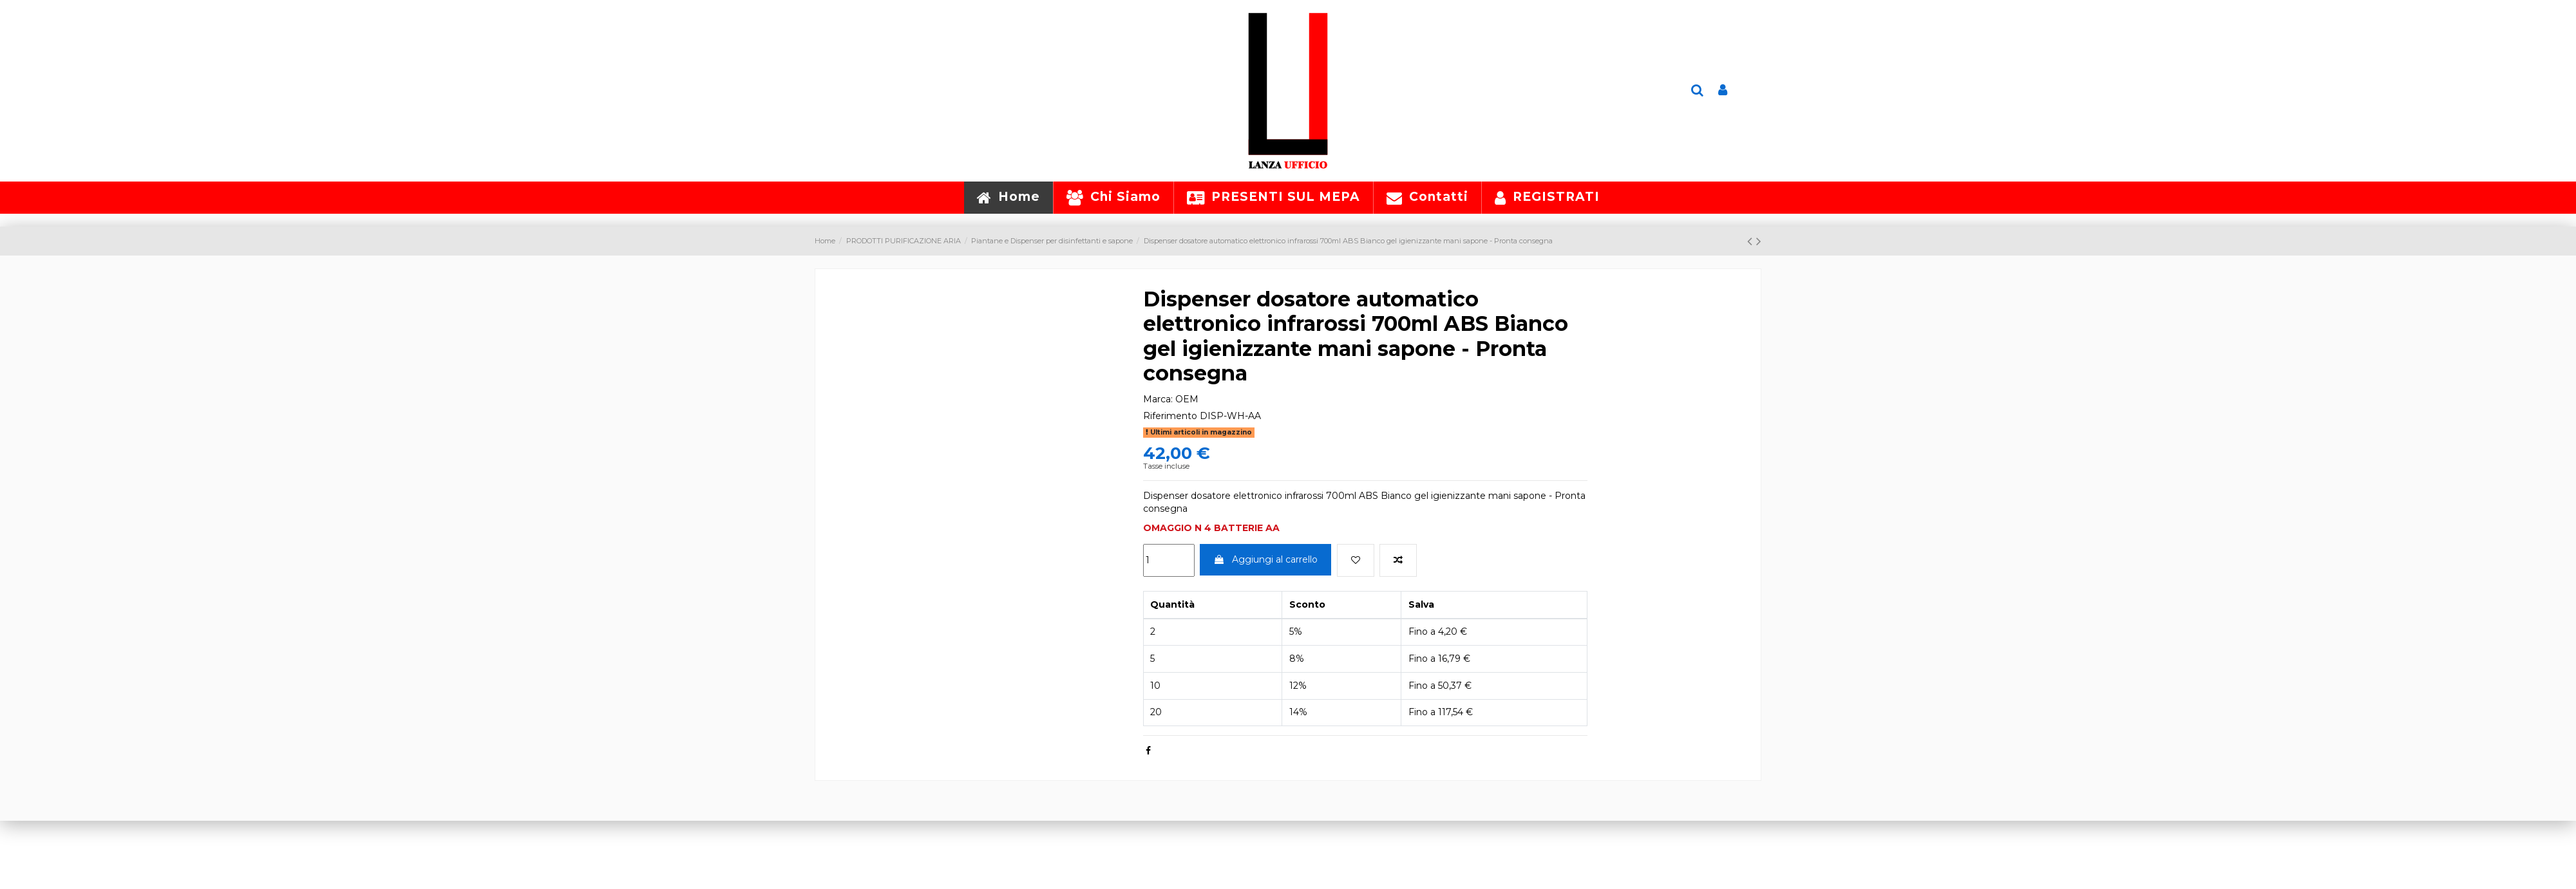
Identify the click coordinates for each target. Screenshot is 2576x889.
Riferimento (1170, 416)
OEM (1186, 399)
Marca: (1158, 399)
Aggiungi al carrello (1265, 559)
